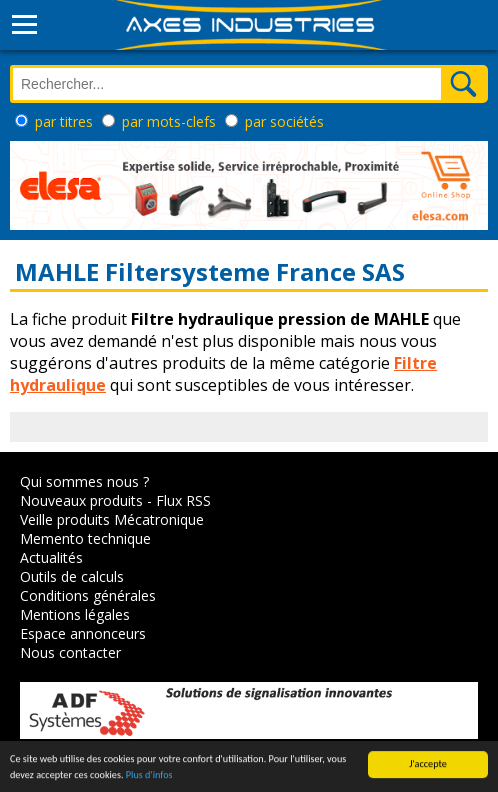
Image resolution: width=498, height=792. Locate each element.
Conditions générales (88, 595)
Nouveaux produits (81, 500)
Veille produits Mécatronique (112, 519)
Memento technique (85, 538)
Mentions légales (75, 614)
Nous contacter (70, 652)
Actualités (51, 557)
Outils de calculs (72, 576)
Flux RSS (183, 500)
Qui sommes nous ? (84, 481)
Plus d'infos (149, 775)
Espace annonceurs (83, 633)
